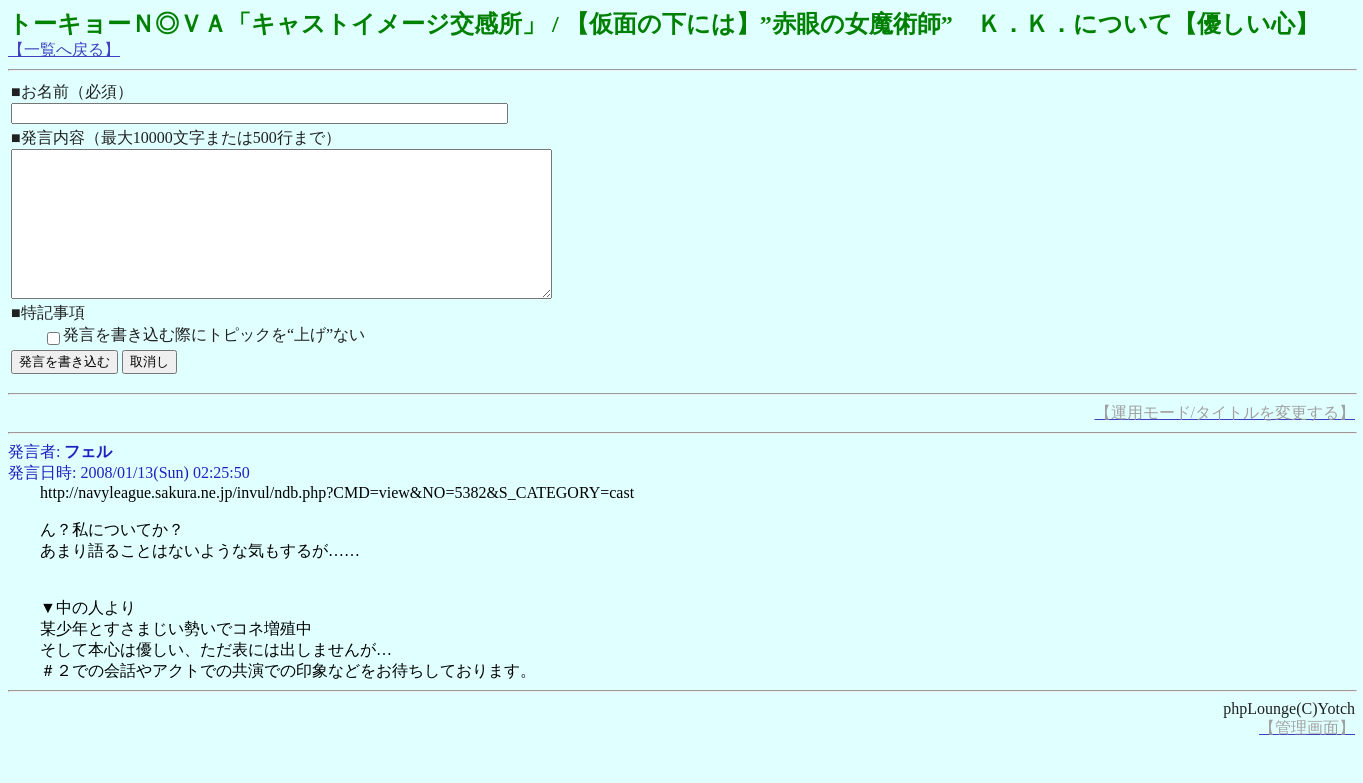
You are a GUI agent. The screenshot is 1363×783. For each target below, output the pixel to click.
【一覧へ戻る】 (64, 49)
